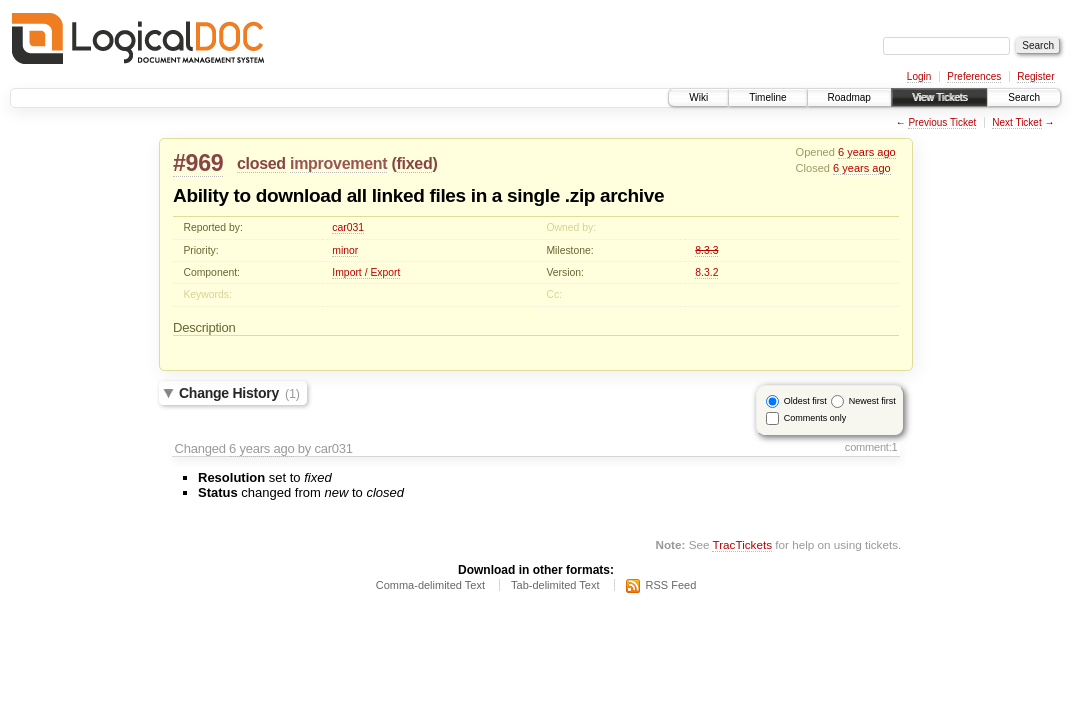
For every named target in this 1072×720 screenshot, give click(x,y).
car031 (348, 227)
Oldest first (805, 401)
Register (1035, 76)
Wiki (698, 97)
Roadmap (849, 97)
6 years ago (867, 152)
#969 (198, 163)
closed (261, 163)
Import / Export (366, 272)
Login (919, 76)
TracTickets (742, 544)
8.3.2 (706, 272)
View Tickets (939, 97)
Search (1024, 97)
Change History (239, 393)
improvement (338, 163)
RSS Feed (671, 585)
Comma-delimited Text (430, 585)
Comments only (815, 418)
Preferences (974, 76)
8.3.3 (706, 250)
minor (345, 250)
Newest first (872, 401)
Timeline (767, 97)
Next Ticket (1016, 122)
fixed (415, 163)
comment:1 (871, 447)
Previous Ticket (942, 122)
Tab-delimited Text (555, 585)
